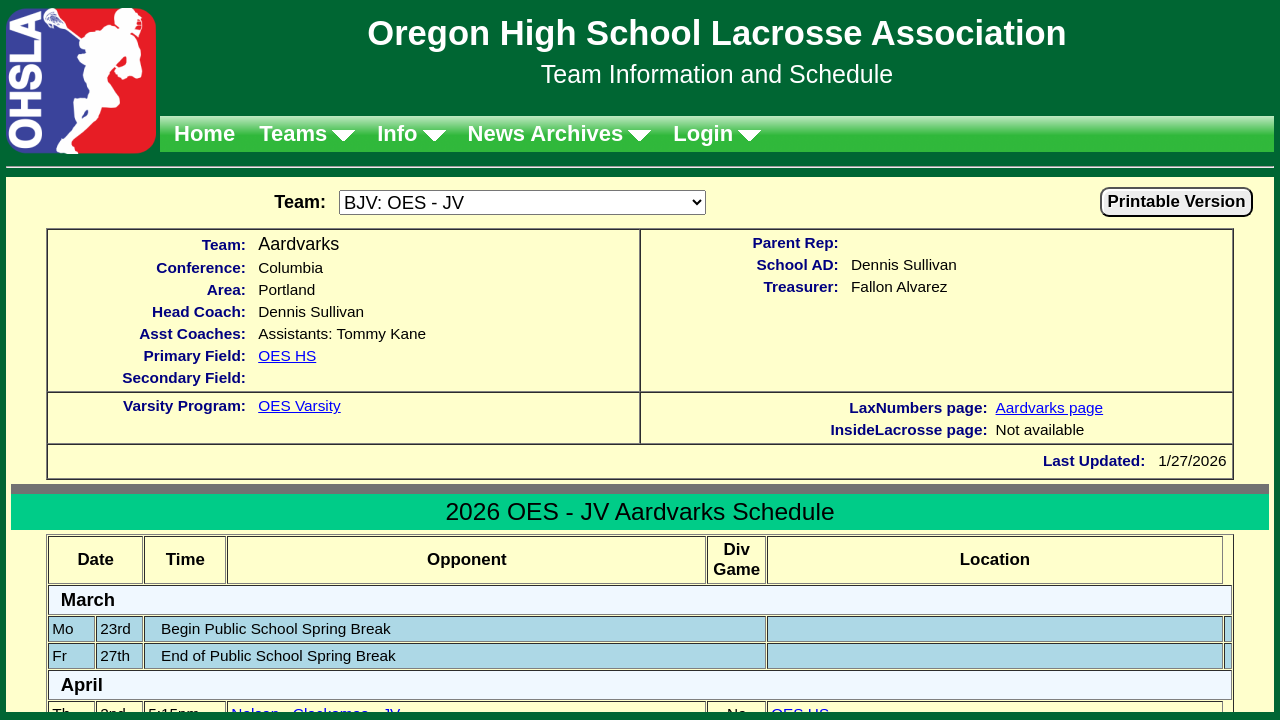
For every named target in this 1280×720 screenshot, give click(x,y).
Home (204, 133)
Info (397, 133)
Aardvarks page (1050, 407)
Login (703, 133)
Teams (293, 133)
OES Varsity (299, 405)
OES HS (287, 355)
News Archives (546, 133)
